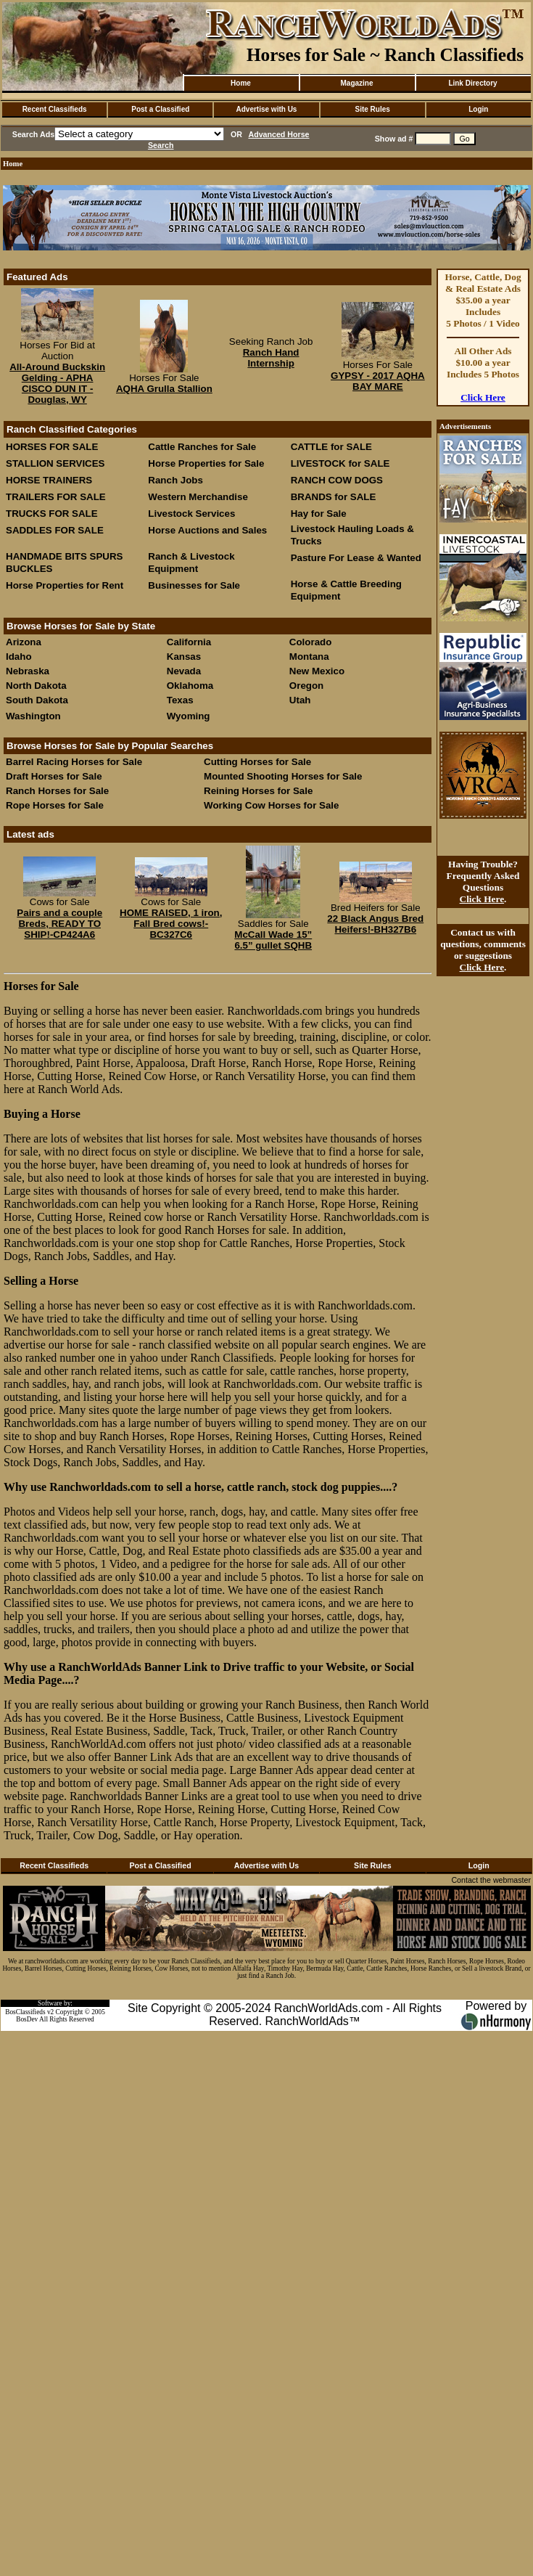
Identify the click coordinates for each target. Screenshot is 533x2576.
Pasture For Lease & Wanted (356, 557)
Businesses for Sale (194, 585)
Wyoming (188, 716)
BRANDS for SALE (333, 496)
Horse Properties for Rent (64, 585)
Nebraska (27, 671)
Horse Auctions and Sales (207, 530)
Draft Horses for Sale (54, 776)
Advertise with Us (266, 109)
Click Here (482, 397)
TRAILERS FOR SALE (56, 496)
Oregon (306, 685)
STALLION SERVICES (55, 463)
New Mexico (316, 671)
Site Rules (372, 109)
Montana (309, 656)
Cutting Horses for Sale (257, 761)
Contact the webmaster (491, 1880)
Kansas (184, 656)
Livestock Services (191, 513)
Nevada (184, 671)
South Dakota (37, 700)
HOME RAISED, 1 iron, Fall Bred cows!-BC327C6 (171, 923)
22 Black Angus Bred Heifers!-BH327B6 (375, 924)
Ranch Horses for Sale (57, 790)
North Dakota (36, 685)
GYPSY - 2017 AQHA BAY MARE (378, 381)
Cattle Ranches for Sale (202, 446)
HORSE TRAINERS (49, 480)
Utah (300, 700)
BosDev (27, 2019)
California (189, 642)
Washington (33, 716)
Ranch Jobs (175, 480)
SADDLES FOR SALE (55, 530)
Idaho (19, 656)
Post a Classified (160, 109)
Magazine (356, 83)
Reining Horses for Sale (258, 790)
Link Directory (472, 83)
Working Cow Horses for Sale (271, 805)
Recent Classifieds (54, 109)
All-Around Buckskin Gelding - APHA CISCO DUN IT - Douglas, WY (57, 383)
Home (241, 83)
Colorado (310, 642)
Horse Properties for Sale (206, 463)
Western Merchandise (198, 496)
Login (478, 109)
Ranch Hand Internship (271, 358)
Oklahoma (190, 685)
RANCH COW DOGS (337, 480)
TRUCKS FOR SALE (52, 513)
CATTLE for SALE (331, 446)
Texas (180, 700)
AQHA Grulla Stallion (164, 388)
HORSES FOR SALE (52, 446)
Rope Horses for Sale (55, 805)
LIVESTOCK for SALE (340, 463)
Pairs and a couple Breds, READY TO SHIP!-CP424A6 (59, 923)
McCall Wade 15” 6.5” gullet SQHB (273, 940)
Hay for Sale (320, 513)
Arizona (23, 642)
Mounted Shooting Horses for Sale (283, 776)
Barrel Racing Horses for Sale (74, 761)
